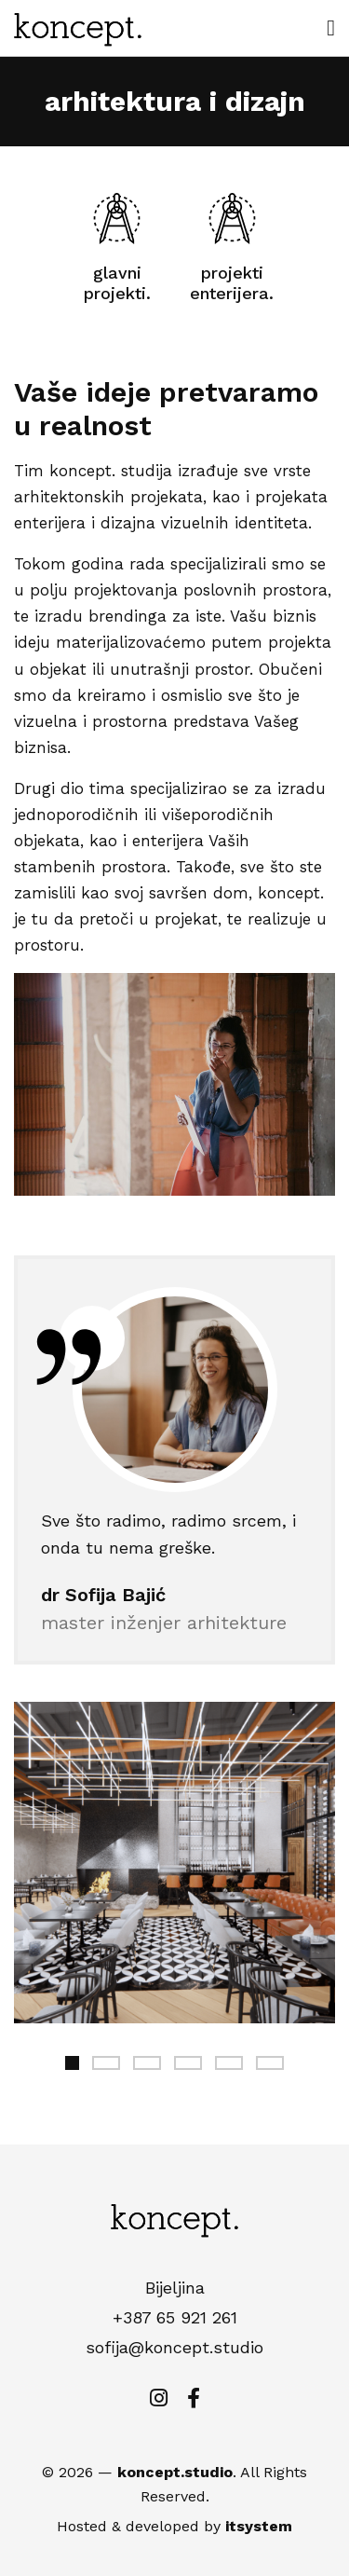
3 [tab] (147, 2063)
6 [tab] (270, 2063)
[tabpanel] (174, 1862)
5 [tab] (229, 2063)
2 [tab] (106, 2063)
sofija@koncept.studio (174, 2347)
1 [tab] (72, 2063)
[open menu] (331, 28)
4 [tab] (188, 2063)
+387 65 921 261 (175, 2317)
